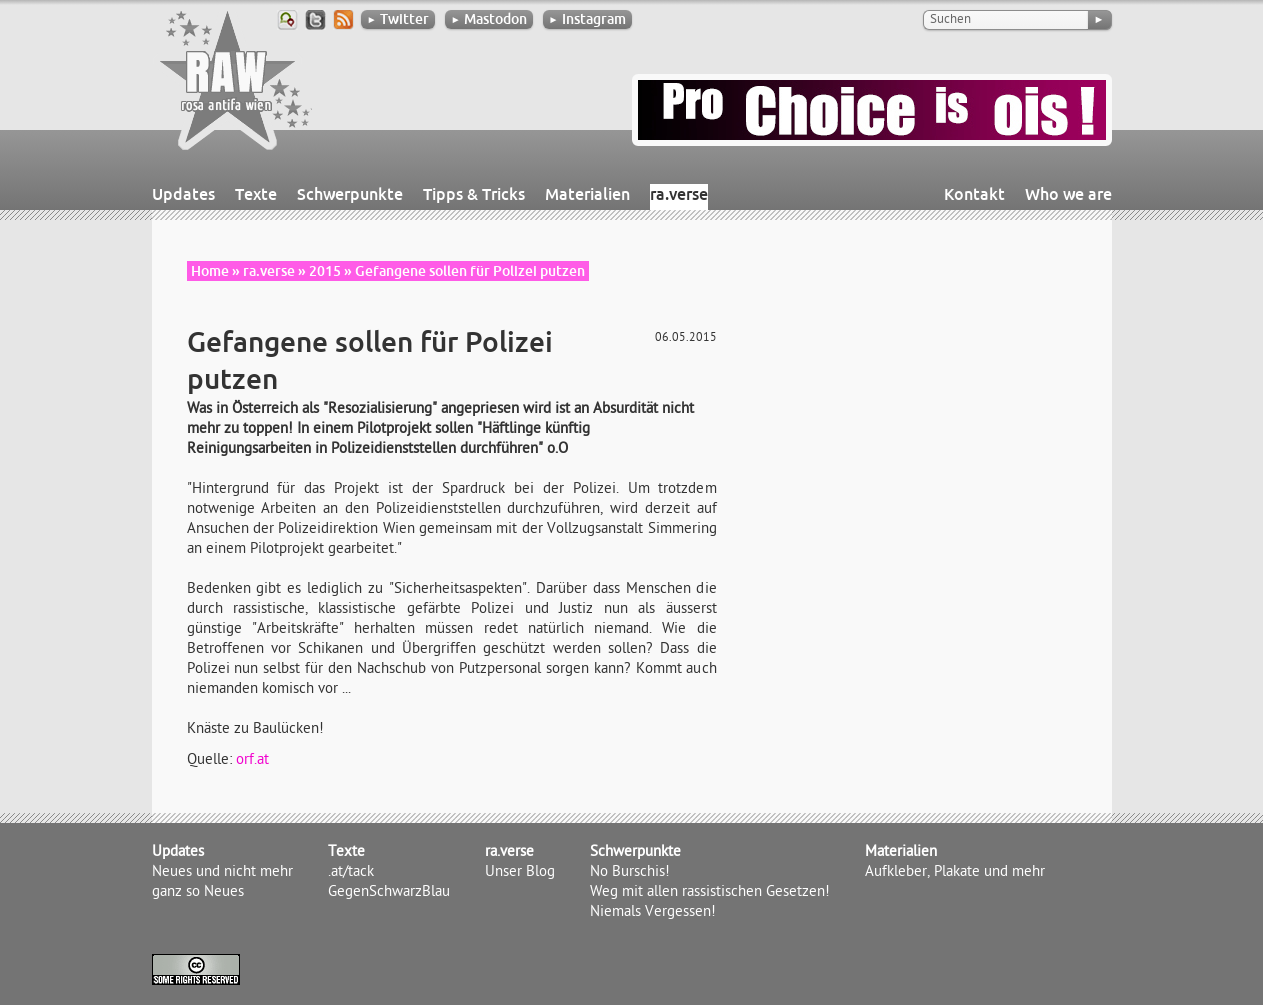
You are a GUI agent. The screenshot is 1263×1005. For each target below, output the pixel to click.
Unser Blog (520, 873)
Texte (256, 194)
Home (210, 271)
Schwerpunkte (350, 194)
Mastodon (489, 19)
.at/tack (351, 873)
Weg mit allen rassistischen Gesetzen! (710, 893)
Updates (183, 194)
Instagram (587, 19)
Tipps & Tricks (474, 194)
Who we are (1068, 194)
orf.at (252, 761)
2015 (325, 271)
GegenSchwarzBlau (389, 893)
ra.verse (679, 194)
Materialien (587, 194)
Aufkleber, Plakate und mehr (955, 873)
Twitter (398, 19)
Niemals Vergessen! (653, 913)
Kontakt (974, 194)
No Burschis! (630, 873)
